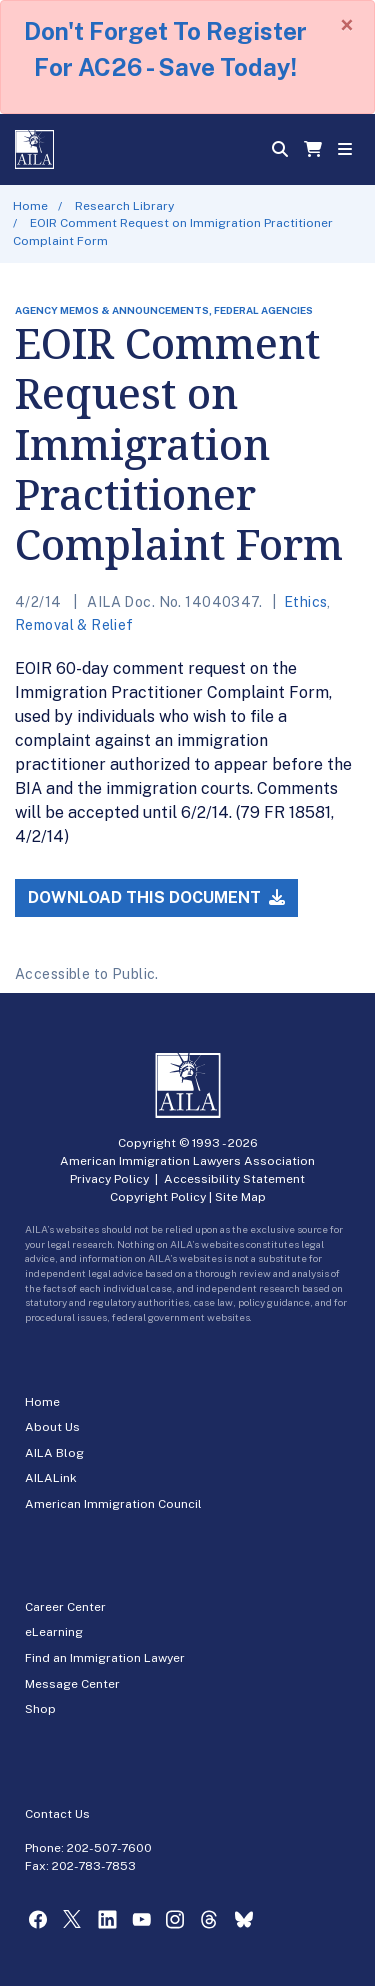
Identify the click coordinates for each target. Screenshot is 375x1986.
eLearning (54, 1632)
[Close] (347, 25)
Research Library (124, 206)
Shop (40, 1709)
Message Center (72, 1684)
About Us (52, 1427)
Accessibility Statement (234, 1179)
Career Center (65, 1607)
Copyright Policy (158, 1197)
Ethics (306, 602)
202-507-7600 (109, 1848)
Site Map (240, 1197)
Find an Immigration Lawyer (105, 1658)
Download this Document (156, 897)
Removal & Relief (74, 625)
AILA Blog (54, 1453)
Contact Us (57, 1814)
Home (30, 206)
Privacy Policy (109, 1179)
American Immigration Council (113, 1504)
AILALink (51, 1478)
